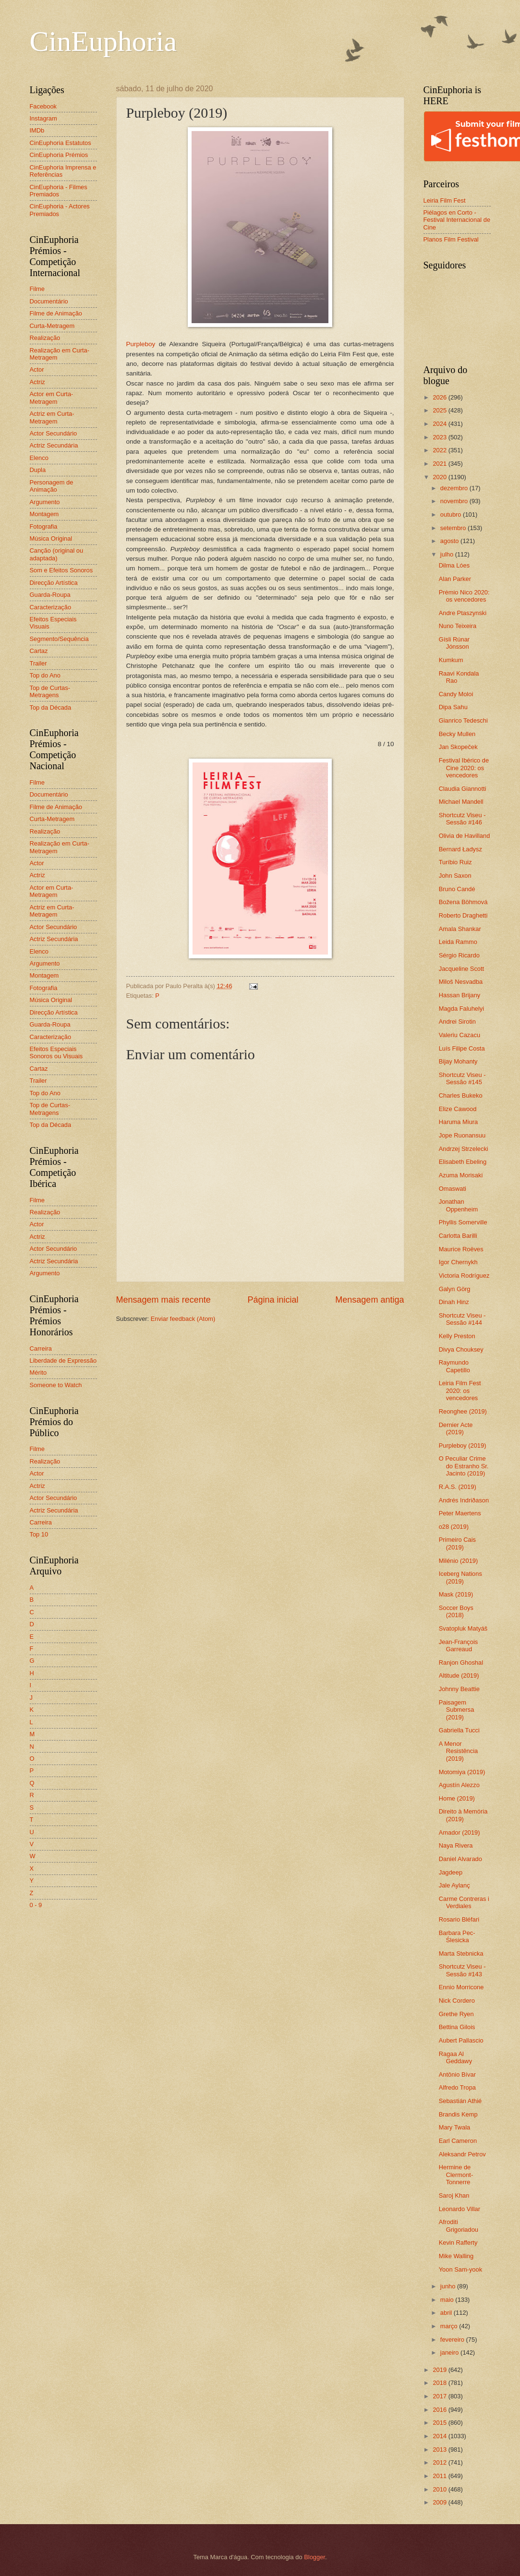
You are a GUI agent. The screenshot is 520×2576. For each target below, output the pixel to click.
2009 (440, 2502)
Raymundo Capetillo (454, 1366)
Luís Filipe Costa (462, 1048)
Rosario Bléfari (459, 1919)
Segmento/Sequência (59, 638)
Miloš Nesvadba (461, 981)
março (449, 2326)
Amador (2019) (459, 1832)
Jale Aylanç (454, 1885)
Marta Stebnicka (461, 1953)
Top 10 (39, 1534)
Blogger (314, 2557)
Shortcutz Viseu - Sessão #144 (462, 1319)
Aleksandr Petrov (462, 2154)
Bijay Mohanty (458, 1061)
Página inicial (272, 1300)
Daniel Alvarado (460, 1858)
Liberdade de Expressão (63, 1360)
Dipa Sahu (453, 707)
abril (447, 2312)
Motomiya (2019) (462, 1772)
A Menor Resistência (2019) (458, 1751)
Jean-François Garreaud (458, 1645)
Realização (45, 337)
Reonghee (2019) (463, 1411)
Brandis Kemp (458, 2114)
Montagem (44, 514)
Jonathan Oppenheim (458, 1205)
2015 (440, 2422)
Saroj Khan (454, 2195)
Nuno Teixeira (458, 625)
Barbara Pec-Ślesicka (457, 1936)
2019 (440, 2369)
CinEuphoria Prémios (59, 154)
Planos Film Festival (451, 239)
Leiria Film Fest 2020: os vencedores (460, 1390)
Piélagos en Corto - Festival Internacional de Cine (457, 220)
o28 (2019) (454, 1526)
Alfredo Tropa (457, 2087)
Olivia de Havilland (464, 835)
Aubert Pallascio (461, 2040)
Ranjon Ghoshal (461, 1662)
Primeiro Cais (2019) (457, 1543)
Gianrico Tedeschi (463, 720)
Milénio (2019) (458, 1560)
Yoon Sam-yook (460, 2269)
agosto (450, 540)
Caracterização (51, 607)
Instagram (43, 118)
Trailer (38, 663)
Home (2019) (457, 1798)
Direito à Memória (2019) (463, 1815)
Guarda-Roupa (50, 594)
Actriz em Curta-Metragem (52, 417)
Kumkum (451, 660)
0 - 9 (36, 1905)
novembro (455, 501)
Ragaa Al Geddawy (455, 2057)
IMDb (37, 130)
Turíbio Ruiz (455, 862)
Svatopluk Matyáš (463, 1628)
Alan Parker (455, 578)
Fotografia (44, 526)
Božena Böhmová (463, 902)
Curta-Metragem (52, 325)
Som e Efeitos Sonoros (61, 570)
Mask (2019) (456, 1594)
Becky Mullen (457, 734)
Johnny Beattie (459, 1689)
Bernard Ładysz (460, 849)
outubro (451, 514)
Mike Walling (456, 2256)
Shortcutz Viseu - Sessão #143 (462, 1970)
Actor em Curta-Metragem (51, 397)
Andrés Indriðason (464, 1500)
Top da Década (51, 707)
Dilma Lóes (454, 565)
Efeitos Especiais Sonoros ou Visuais (56, 1052)
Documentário (49, 301)
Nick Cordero (457, 2000)
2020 (440, 477)
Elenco (39, 457)
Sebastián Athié (460, 2100)
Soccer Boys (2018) (456, 1611)
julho (447, 554)
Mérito (38, 1372)
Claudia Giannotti (462, 788)
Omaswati (452, 1188)
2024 (440, 423)
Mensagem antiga (369, 1300)
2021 (440, 463)
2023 (440, 437)
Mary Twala (455, 2127)
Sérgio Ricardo (459, 955)
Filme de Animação (56, 313)
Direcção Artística (54, 582)
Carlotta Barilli (458, 1235)
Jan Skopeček (458, 746)
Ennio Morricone (461, 1987)
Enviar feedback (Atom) (183, 1318)
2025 (440, 410)
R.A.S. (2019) (457, 1486)
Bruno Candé (457, 889)
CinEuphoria (103, 41)
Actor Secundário (53, 433)
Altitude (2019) (459, 1675)
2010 (440, 2489)
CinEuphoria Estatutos (60, 142)
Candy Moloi (456, 694)
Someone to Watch (56, 1385)
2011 (440, 2475)
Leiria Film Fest (444, 200)
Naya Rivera (456, 1845)
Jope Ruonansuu (462, 1135)
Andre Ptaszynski (462, 613)
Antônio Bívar (457, 2074)
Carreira (41, 1348)
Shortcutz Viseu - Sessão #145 (462, 1078)
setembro (454, 528)
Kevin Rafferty (458, 2242)
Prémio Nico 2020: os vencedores (464, 596)
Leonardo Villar (459, 2209)
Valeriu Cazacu (459, 1035)
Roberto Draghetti (463, 915)
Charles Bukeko (461, 1095)
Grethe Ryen (456, 2014)
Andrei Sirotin (457, 1021)
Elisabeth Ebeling (463, 1161)
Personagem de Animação (51, 486)
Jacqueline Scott (461, 968)
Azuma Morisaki (461, 1175)
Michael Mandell (461, 801)
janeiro (450, 2352)
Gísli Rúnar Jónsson (454, 643)
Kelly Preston (457, 1336)
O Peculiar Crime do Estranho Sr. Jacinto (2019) (464, 1466)
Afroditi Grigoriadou (458, 2225)
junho (448, 2286)
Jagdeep (450, 1872)
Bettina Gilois (457, 2027)
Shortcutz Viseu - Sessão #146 (462, 818)
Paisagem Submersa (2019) (456, 1710)
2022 (440, 450)
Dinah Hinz (454, 1302)
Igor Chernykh (458, 1262)
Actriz (37, 382)
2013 (440, 2449)
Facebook (43, 106)
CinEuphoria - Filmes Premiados (58, 190)
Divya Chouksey (461, 1349)
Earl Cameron (458, 2140)
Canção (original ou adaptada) (57, 554)
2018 (440, 2382)
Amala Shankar (460, 928)
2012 (440, 2462)
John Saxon (455, 875)
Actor (37, 369)
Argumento (45, 502)
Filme (37, 288)
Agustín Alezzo (459, 1785)
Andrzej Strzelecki (463, 1148)
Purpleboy (141, 344)
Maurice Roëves (461, 1249)
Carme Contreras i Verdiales (464, 1902)
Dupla (38, 469)
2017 (440, 2396)
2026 (440, 397)
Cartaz (39, 650)
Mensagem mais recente (163, 1300)
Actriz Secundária (54, 445)
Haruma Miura (458, 1121)
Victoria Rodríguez (464, 1275)
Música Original (51, 538)
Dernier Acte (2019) (456, 1428)
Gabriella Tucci (459, 1730)
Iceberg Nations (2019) (460, 1577)
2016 (440, 2409)
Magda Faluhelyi (461, 1008)
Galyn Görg (455, 1289)
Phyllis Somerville (463, 1222)
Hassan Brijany (460, 995)
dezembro (455, 488)
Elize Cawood (458, 1109)
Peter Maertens (460, 1513)
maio (447, 2299)
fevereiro (453, 2339)
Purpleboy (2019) (462, 1445)
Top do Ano (45, 675)
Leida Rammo (458, 941)
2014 (440, 2436)
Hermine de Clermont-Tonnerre (456, 2175)
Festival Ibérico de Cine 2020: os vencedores (464, 768)
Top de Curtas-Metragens (50, 691)
